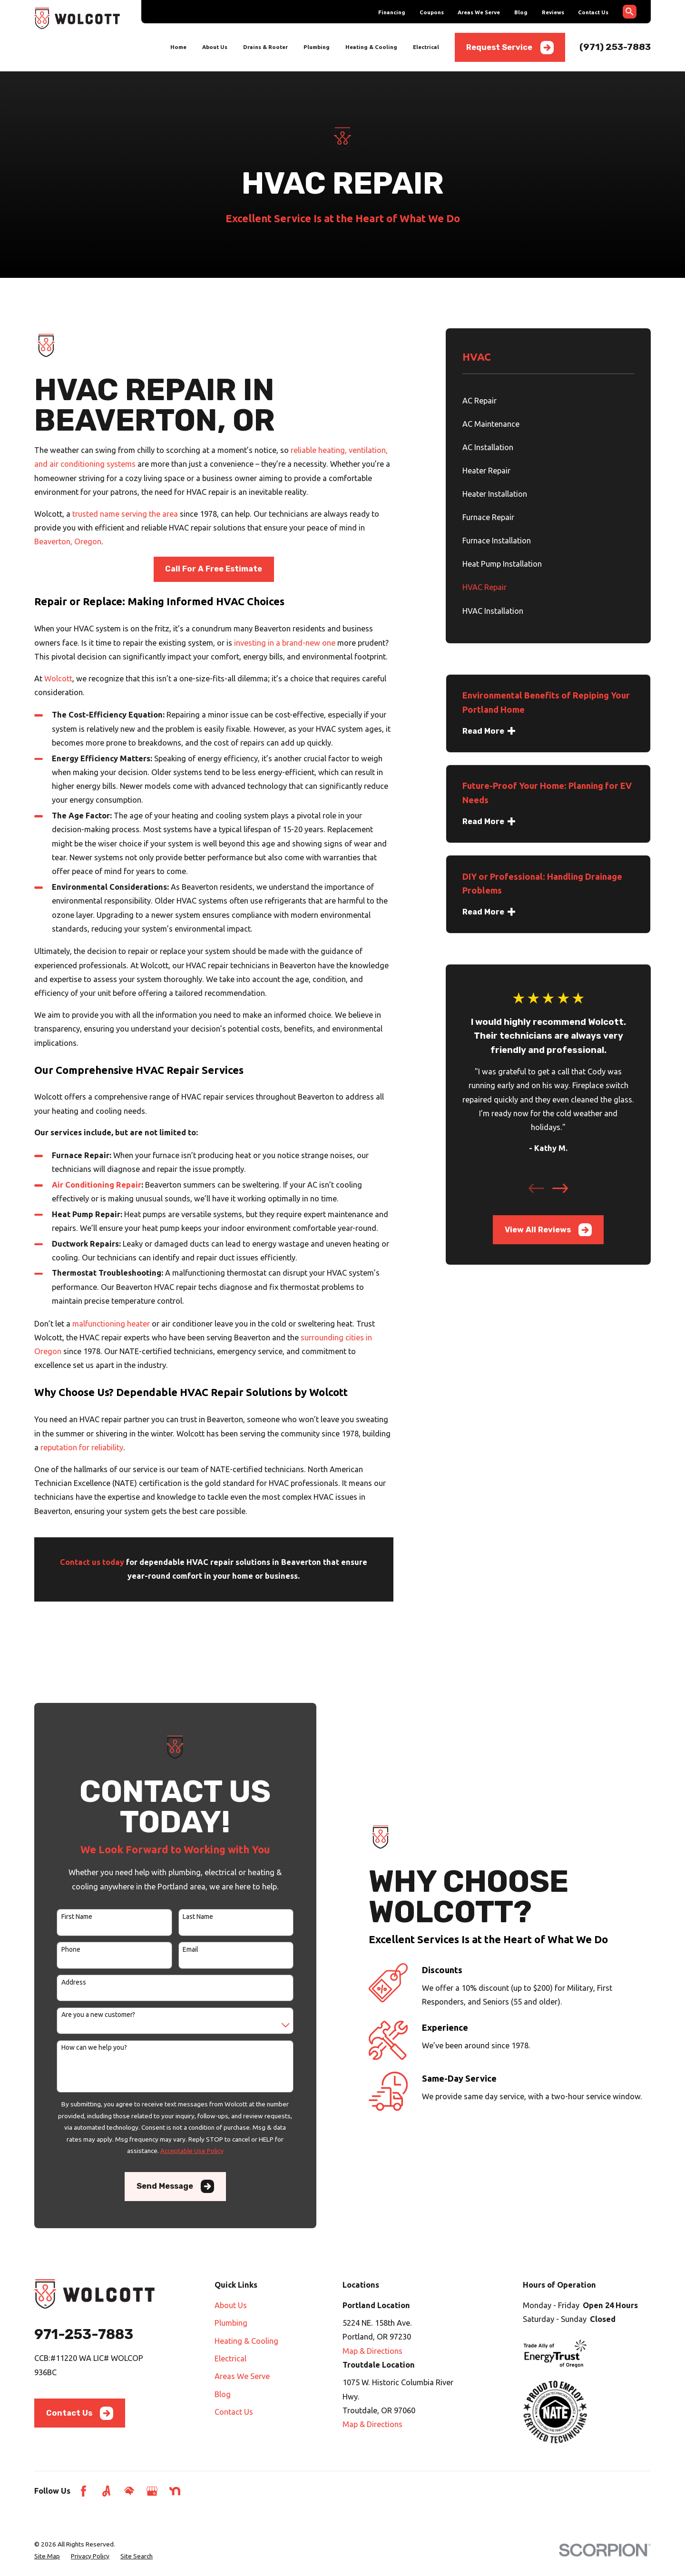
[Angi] (106, 2491)
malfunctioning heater (111, 1323)
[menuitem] (548, 401)
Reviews (553, 12)
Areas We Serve (479, 12)
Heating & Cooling (246, 2341)
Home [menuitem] (178, 47)
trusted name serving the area (125, 514)
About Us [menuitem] (214, 47)
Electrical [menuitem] (426, 47)
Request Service (509, 47)
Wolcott (58, 678)
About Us (231, 2305)
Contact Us (593, 12)
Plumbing (231, 2323)
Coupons (432, 12)
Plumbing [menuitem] (316, 47)
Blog (521, 12)
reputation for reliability (81, 1447)
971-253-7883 (83, 2334)
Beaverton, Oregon (67, 541)
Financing (391, 12)
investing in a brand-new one (284, 643)
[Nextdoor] (174, 2491)
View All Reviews (548, 1230)
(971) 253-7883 (615, 46)
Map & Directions (372, 2351)
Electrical (230, 2358)
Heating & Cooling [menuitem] (371, 47)
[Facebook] (83, 2491)
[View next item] (560, 1188)
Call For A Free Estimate (213, 568)
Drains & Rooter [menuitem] (265, 47)
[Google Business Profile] (152, 2491)
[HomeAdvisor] (129, 2491)
